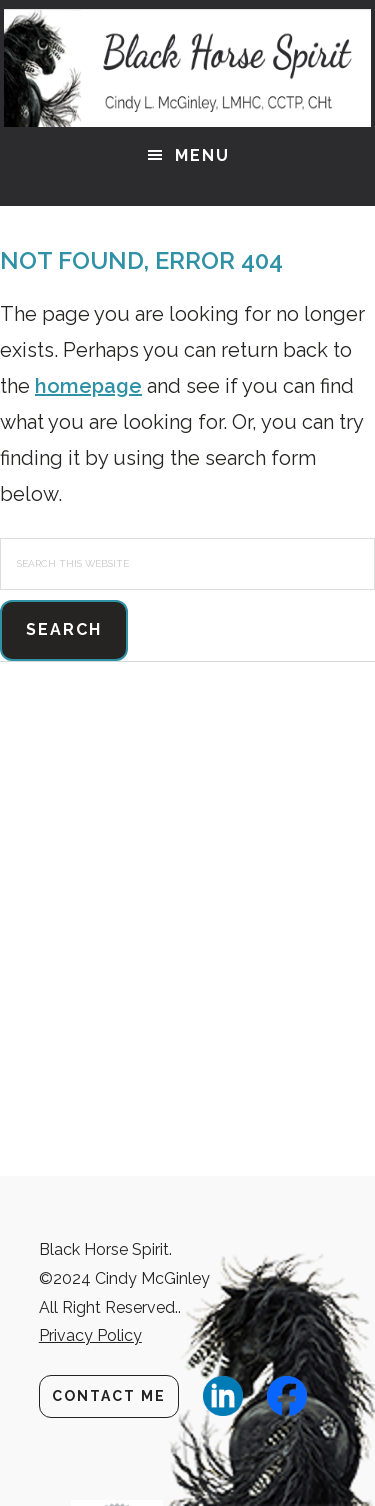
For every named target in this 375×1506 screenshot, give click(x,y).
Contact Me (109, 1396)
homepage (88, 386)
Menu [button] (202, 155)
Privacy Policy (90, 1335)
